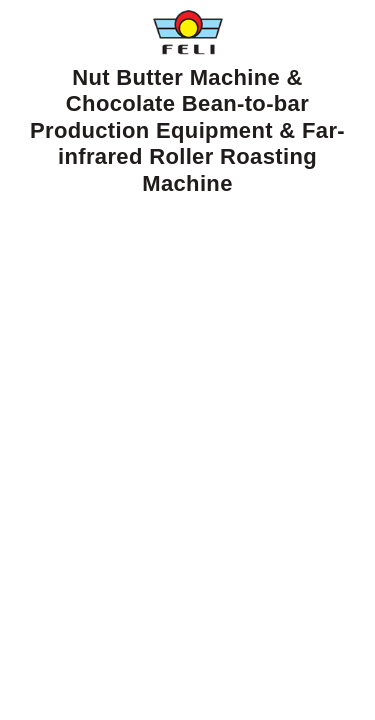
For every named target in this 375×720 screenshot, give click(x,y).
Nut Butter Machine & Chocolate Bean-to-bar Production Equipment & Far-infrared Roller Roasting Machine (187, 103)
